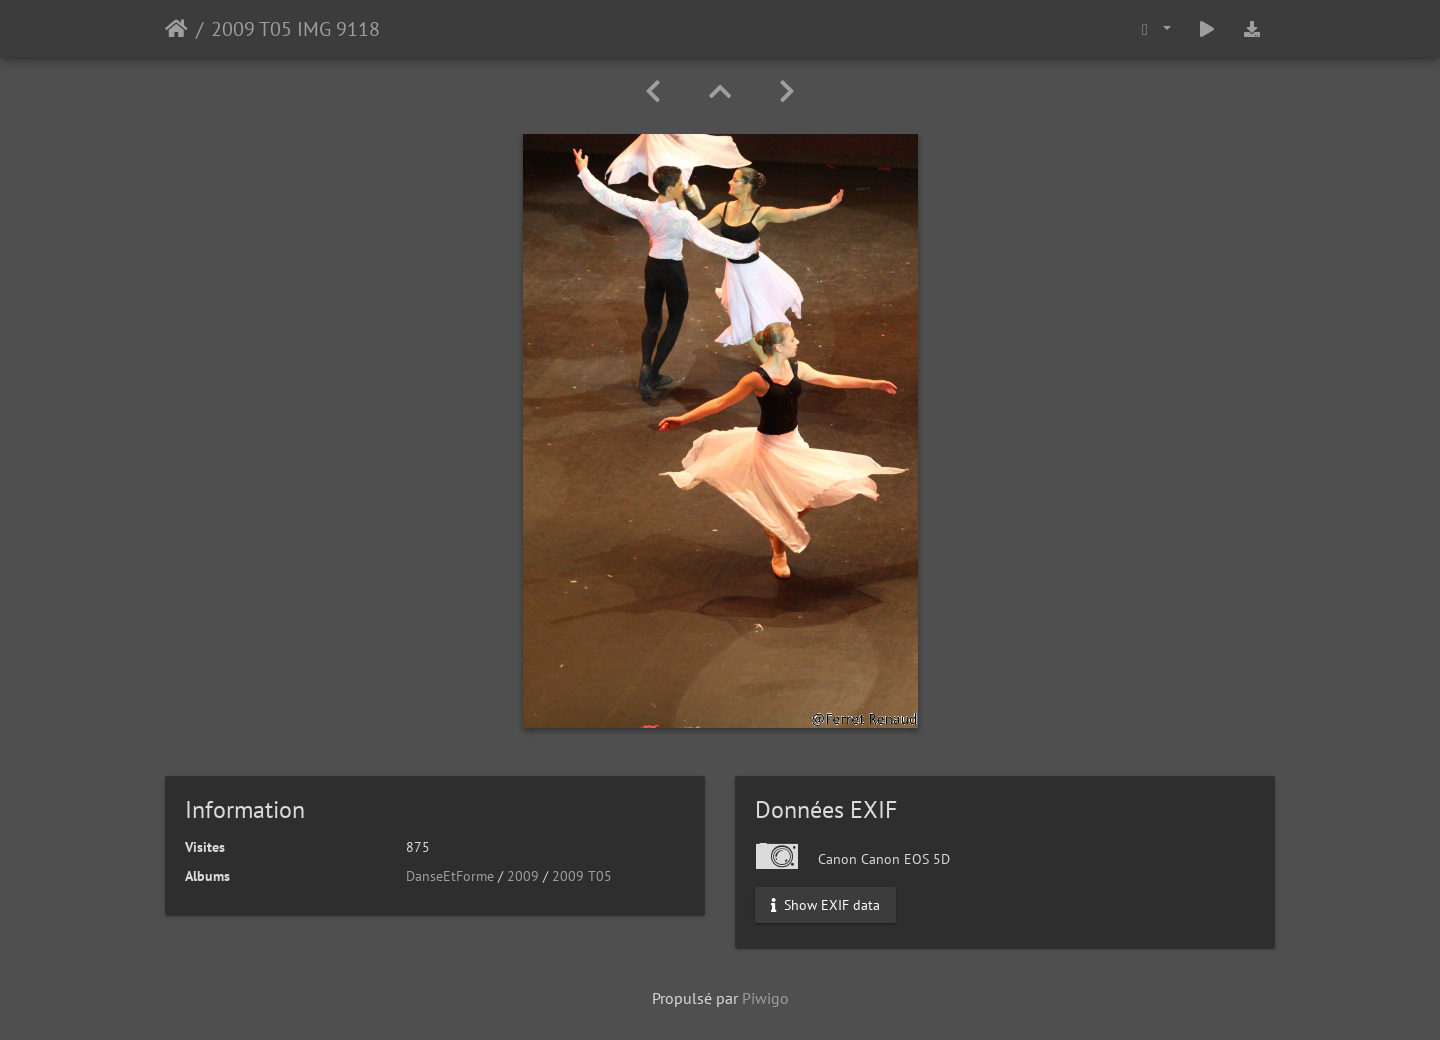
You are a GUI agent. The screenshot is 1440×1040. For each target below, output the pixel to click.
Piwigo (765, 998)
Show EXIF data (825, 905)
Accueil (176, 29)
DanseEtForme (450, 876)
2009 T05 (582, 876)
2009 (523, 876)
